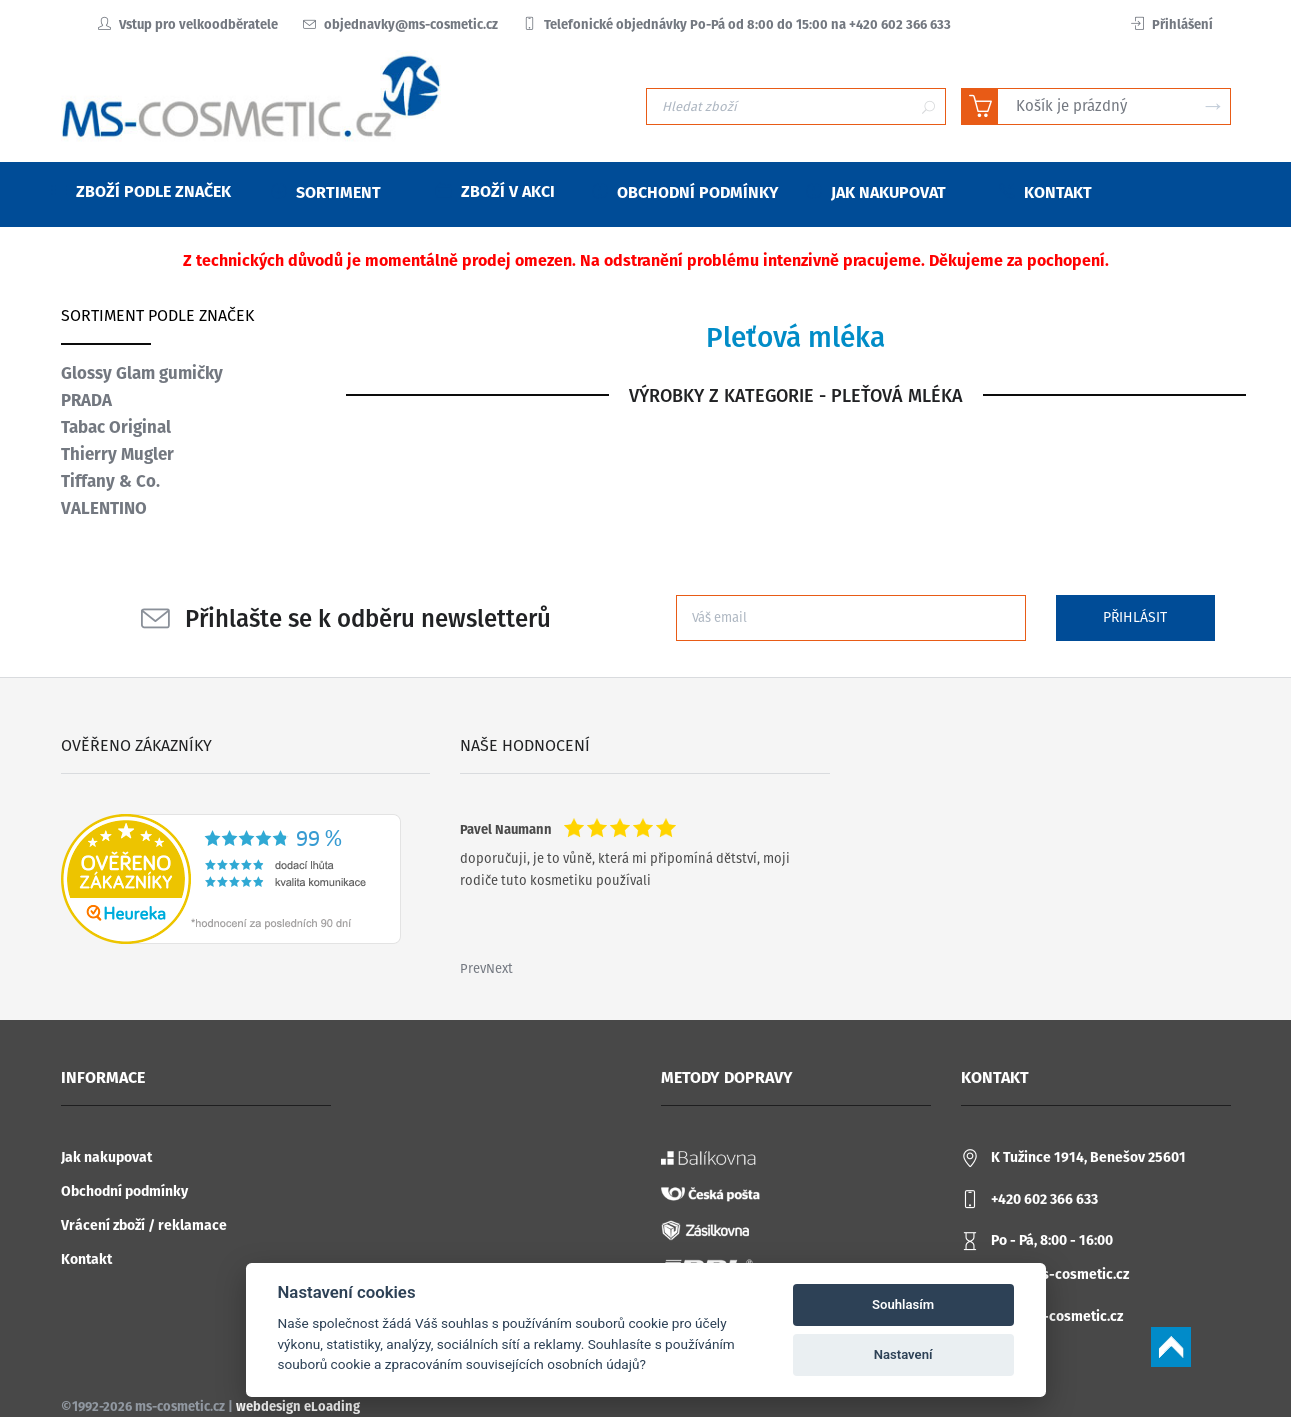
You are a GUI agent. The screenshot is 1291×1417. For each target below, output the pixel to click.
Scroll (1171, 1347)
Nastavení (903, 1354)
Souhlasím (903, 1304)
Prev (473, 968)
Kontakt (86, 1259)
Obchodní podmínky (124, 1191)
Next (499, 968)
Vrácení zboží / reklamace (144, 1225)
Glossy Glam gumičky (142, 373)
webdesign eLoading (298, 1406)
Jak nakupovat (106, 1157)
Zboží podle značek (141, 191)
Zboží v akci (495, 191)
